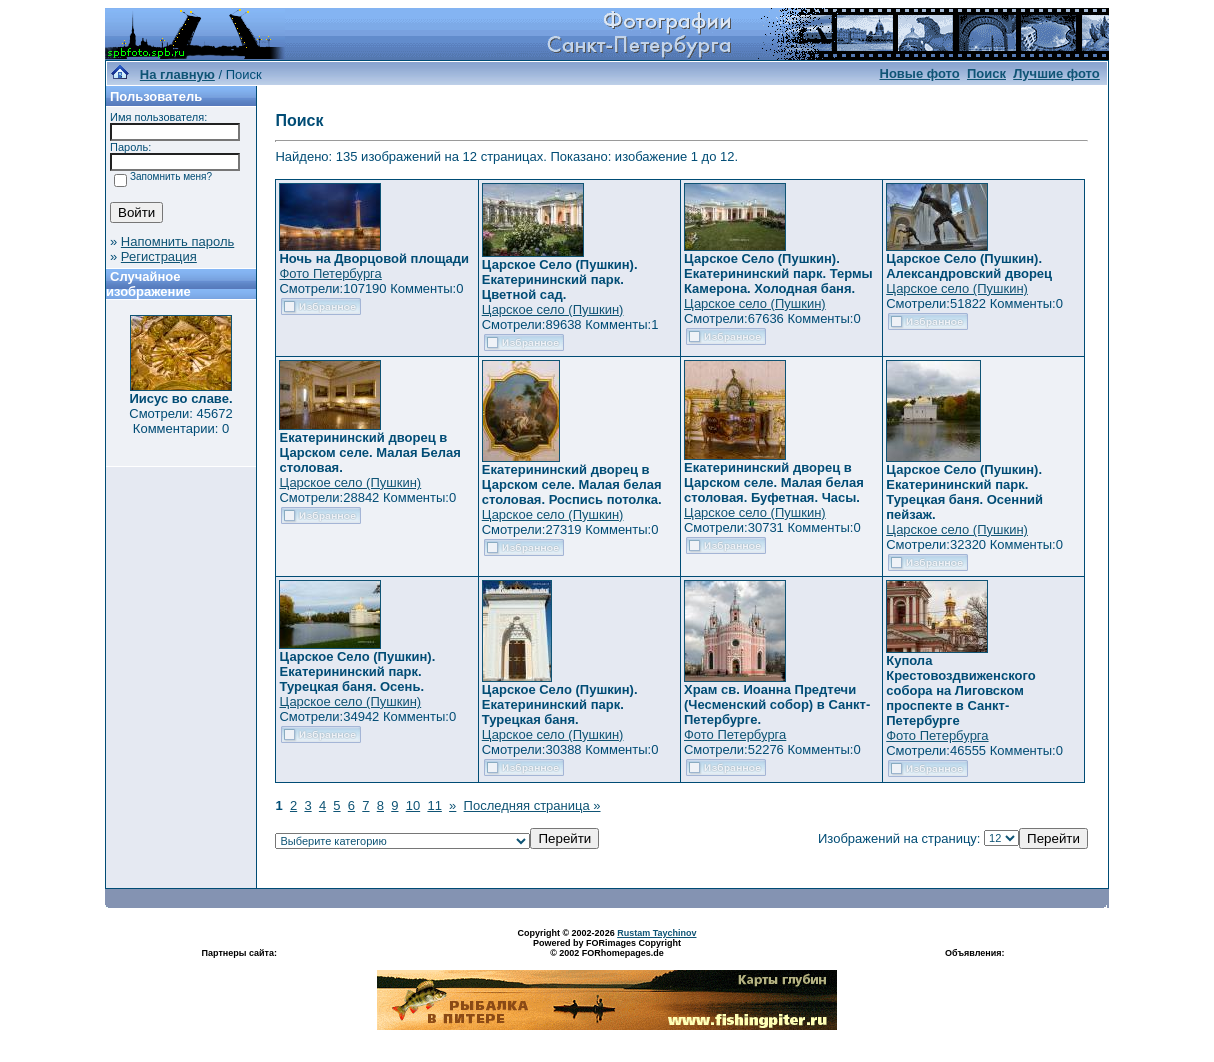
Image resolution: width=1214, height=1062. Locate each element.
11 (434, 805)
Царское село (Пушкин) (553, 309)
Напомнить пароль (177, 241)
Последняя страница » (532, 805)
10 (413, 805)
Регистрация (159, 256)
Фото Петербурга (330, 273)
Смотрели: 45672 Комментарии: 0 (180, 421)
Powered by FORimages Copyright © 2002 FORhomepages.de (607, 948)
